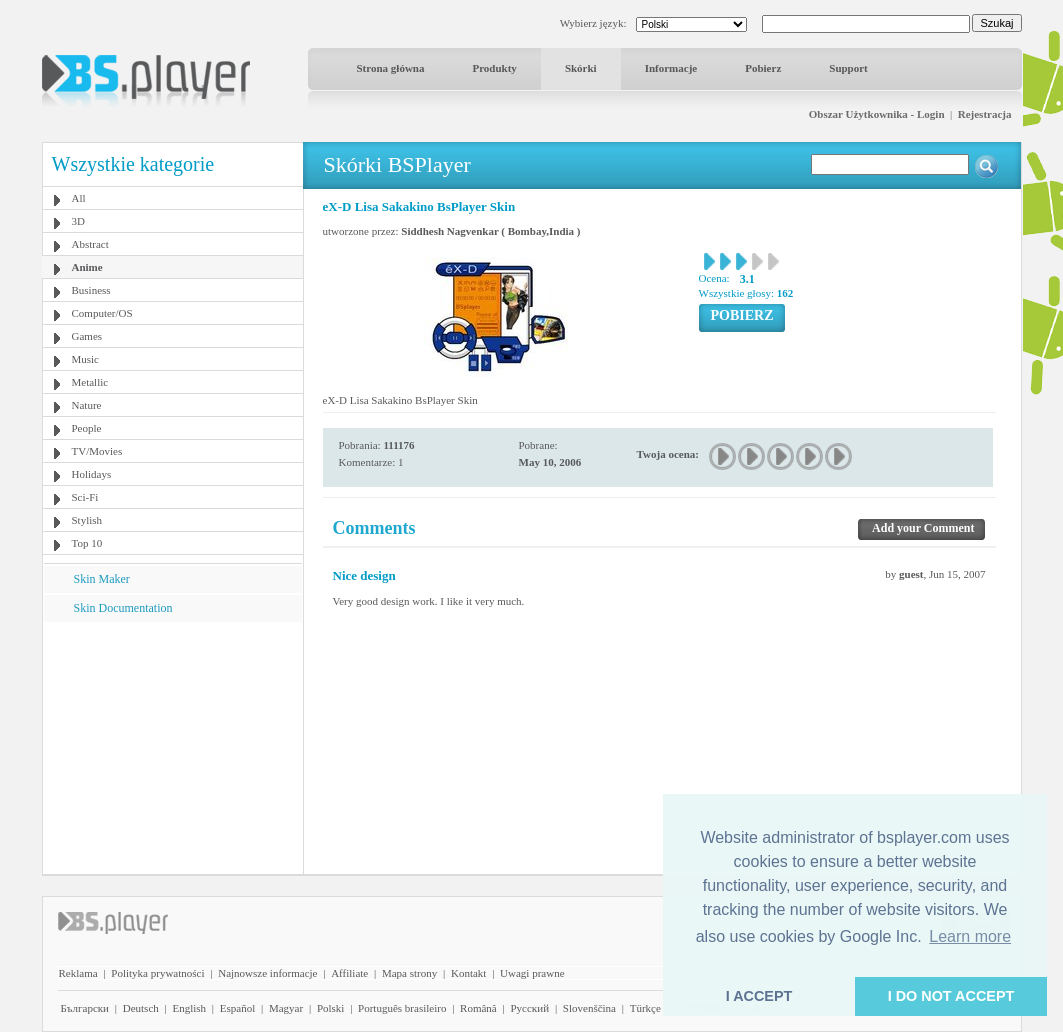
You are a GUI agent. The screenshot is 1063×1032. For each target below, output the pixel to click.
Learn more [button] (970, 936)
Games (87, 336)
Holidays (92, 474)
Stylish (87, 520)
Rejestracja (985, 114)
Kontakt (468, 973)
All (79, 198)
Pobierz (763, 68)
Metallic (90, 382)
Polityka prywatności (157, 973)
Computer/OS (102, 313)
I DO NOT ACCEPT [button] (951, 996)
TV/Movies (97, 451)
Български (85, 1008)
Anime (87, 267)
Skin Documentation (123, 608)
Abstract (90, 244)
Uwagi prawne (532, 973)
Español (237, 1008)
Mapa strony (409, 973)
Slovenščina (589, 1008)
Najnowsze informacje (267, 973)
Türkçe (645, 1008)
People (87, 428)
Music (86, 359)
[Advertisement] (172, 747)
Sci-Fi (85, 497)
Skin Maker (102, 579)
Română (478, 1008)
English (189, 1008)
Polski (331, 1008)
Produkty (494, 68)
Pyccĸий (529, 1008)
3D (78, 221)
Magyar (286, 1008)
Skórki (581, 68)
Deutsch (141, 1008)
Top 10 (87, 543)
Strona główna (391, 68)
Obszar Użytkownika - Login (877, 114)
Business (91, 290)
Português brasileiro (402, 1008)
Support (848, 68)
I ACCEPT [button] (759, 996)
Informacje (671, 68)
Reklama (78, 973)
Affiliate (349, 973)
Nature (87, 405)
